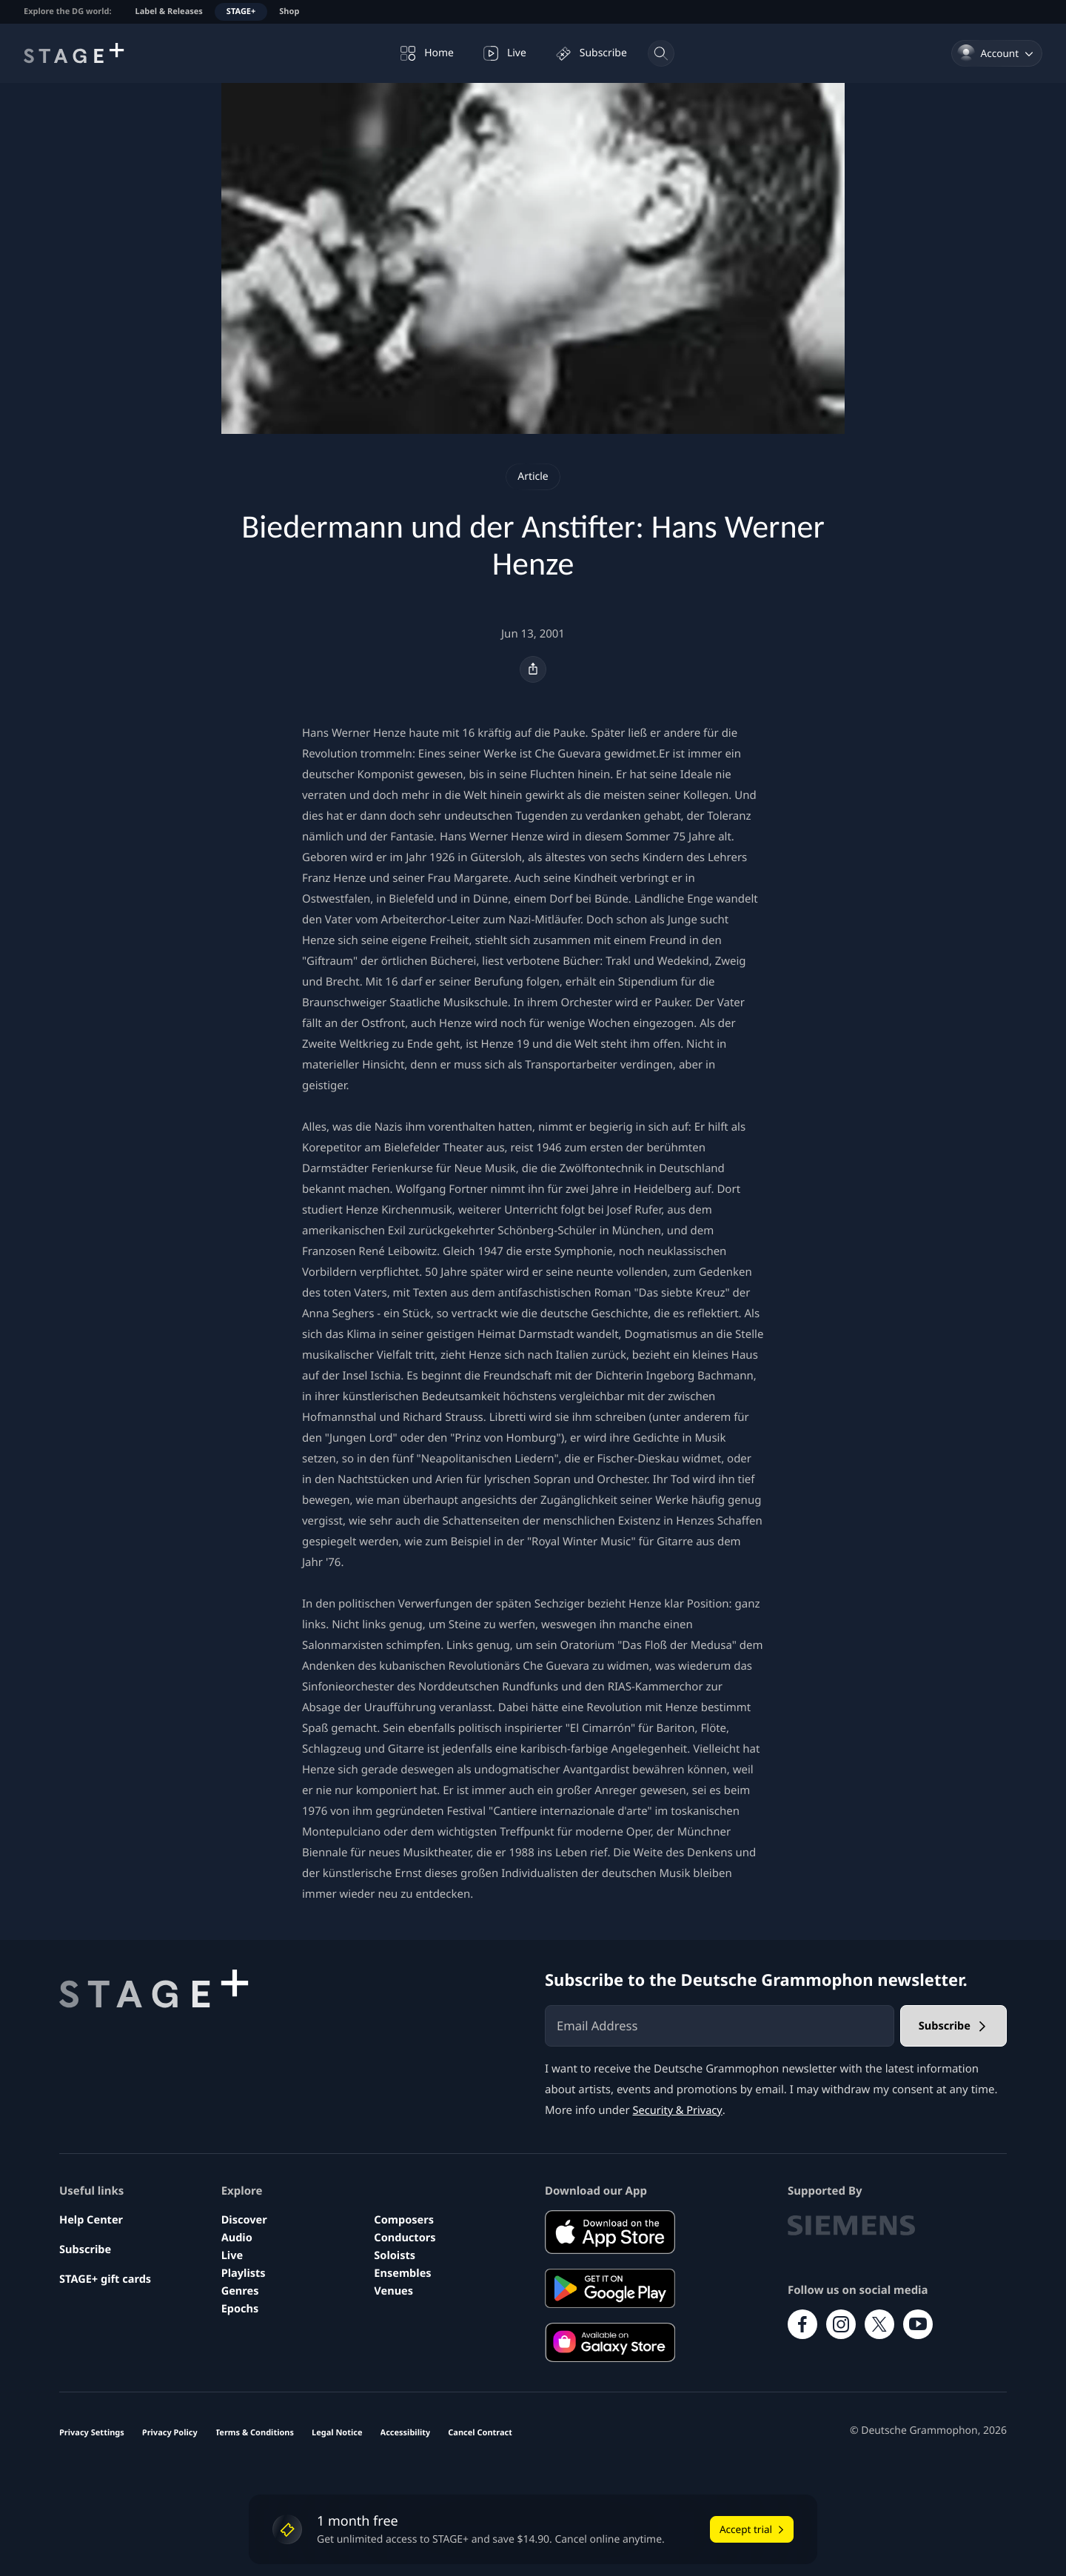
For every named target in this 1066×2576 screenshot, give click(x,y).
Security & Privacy (679, 2110)
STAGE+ (241, 11)
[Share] (533, 669)
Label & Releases (169, 11)
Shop (289, 11)
